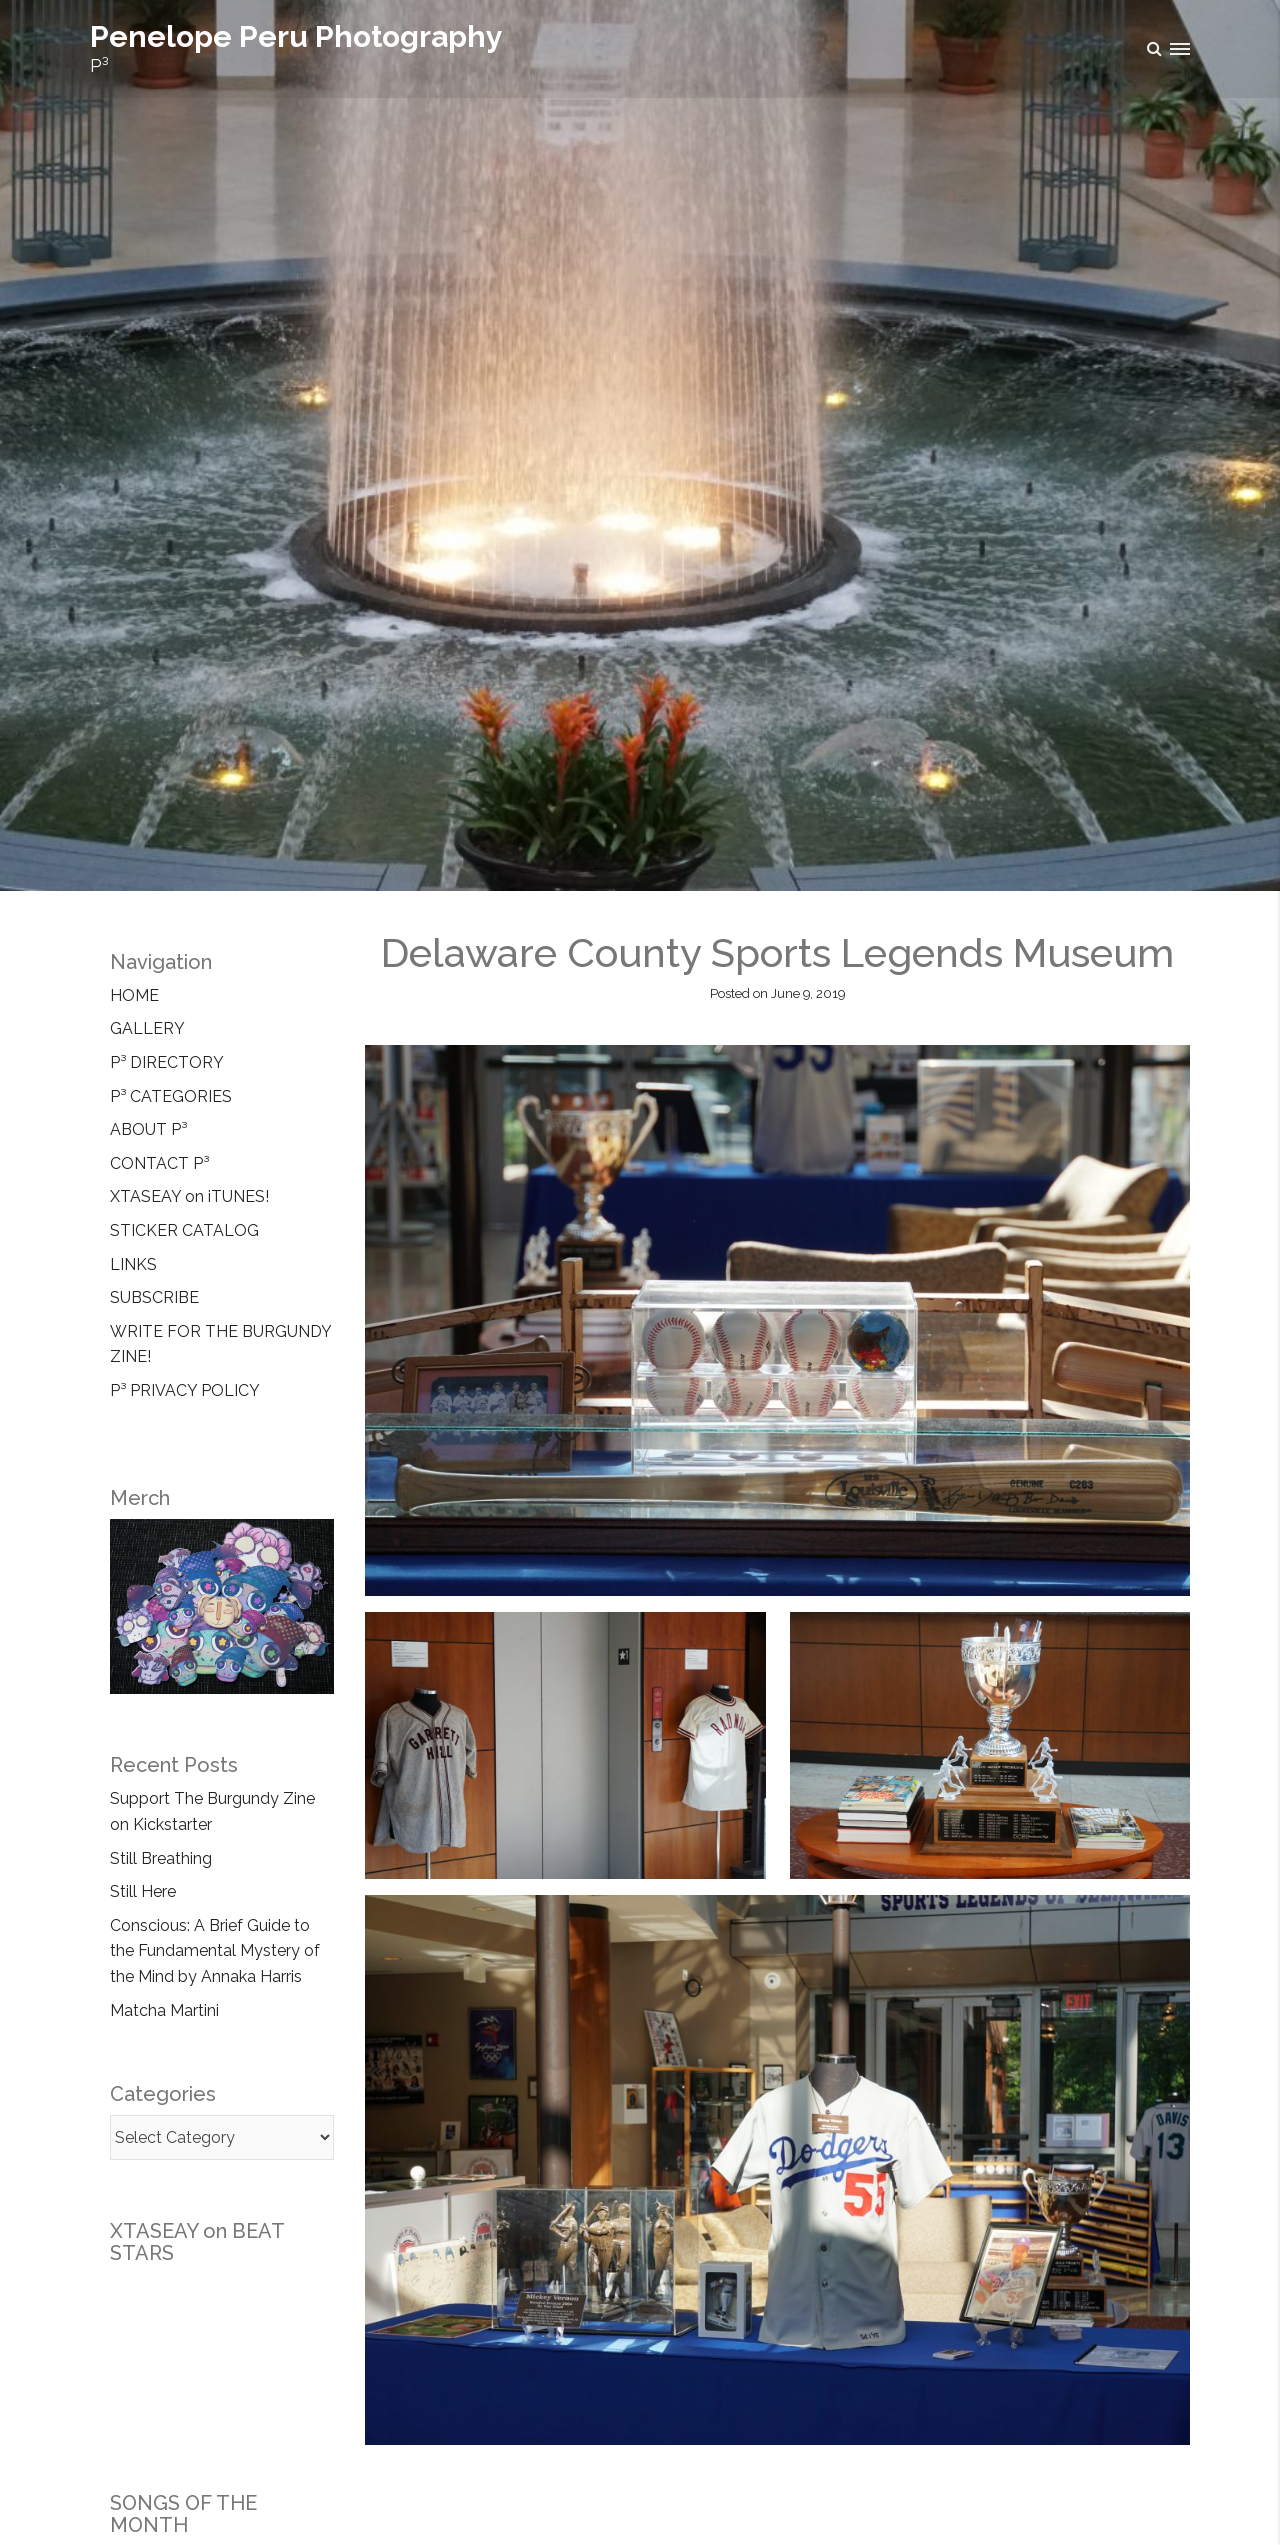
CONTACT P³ (159, 1163)
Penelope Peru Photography (296, 36)
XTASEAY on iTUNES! (189, 1196)
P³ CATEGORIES (171, 1096)
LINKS (133, 1264)
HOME (134, 995)
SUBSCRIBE (154, 1297)
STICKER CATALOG (184, 1230)
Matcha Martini (164, 2010)
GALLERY (147, 1028)
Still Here (143, 1891)
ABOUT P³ (148, 1129)
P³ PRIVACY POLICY (185, 1390)
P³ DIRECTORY (167, 1062)
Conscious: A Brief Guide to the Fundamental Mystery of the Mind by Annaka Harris (215, 1951)
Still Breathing (161, 1858)
